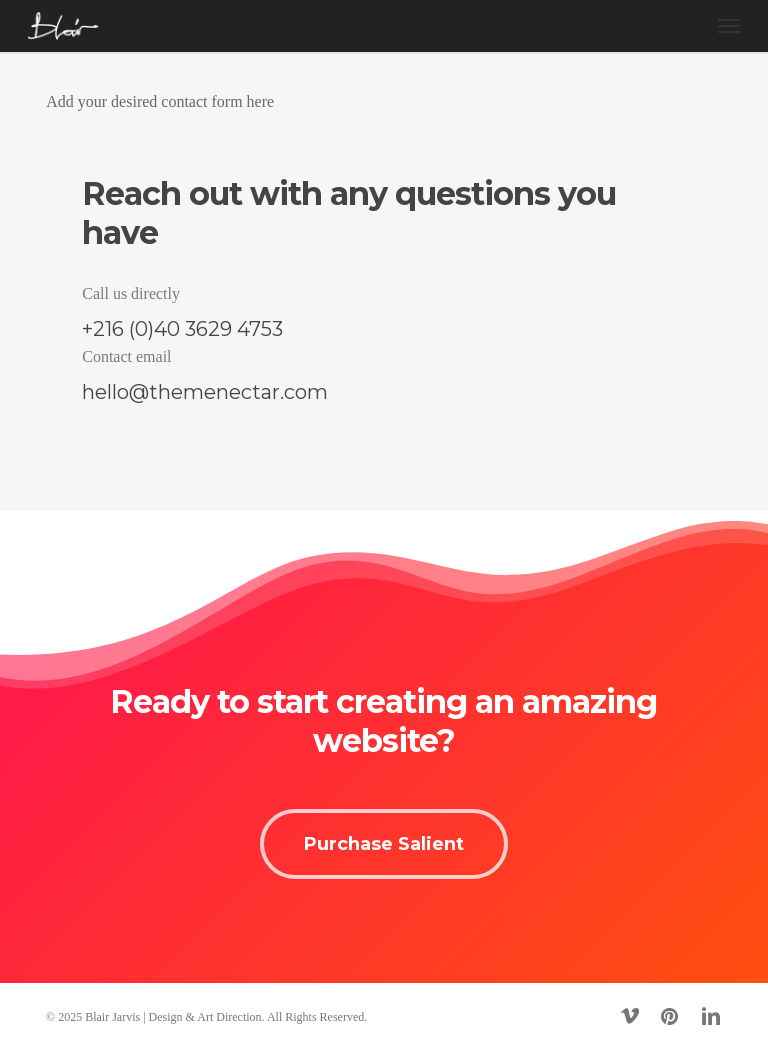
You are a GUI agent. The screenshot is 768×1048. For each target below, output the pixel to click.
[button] (729, 26)
